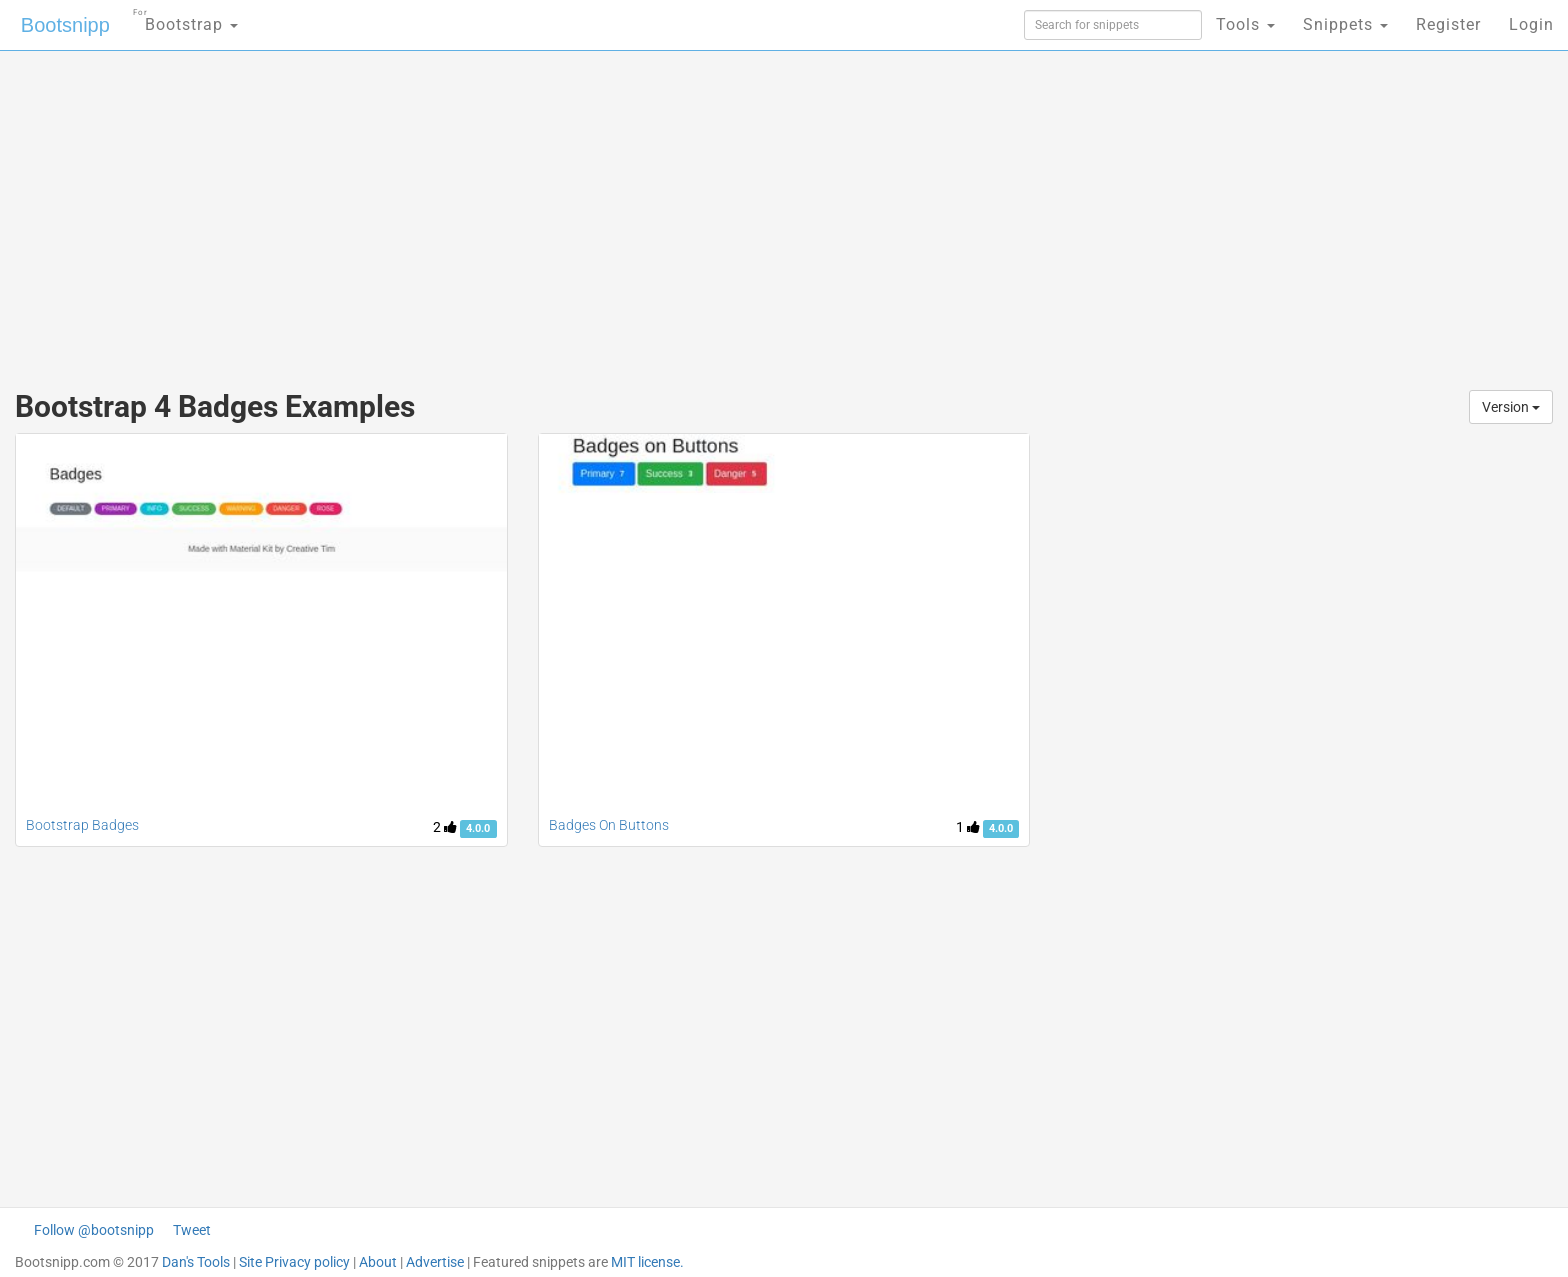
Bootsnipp (65, 25)
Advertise (435, 1262)
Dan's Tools (196, 1262)
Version (1511, 407)
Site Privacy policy (294, 1262)
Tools (1245, 24)
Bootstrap (185, 18)
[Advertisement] (634, 210)
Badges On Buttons (609, 825)
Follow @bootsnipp (94, 1230)
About (378, 1262)
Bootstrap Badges (82, 825)
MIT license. (647, 1262)
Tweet (192, 1230)
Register (1448, 24)
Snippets (1345, 24)
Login (1531, 24)
